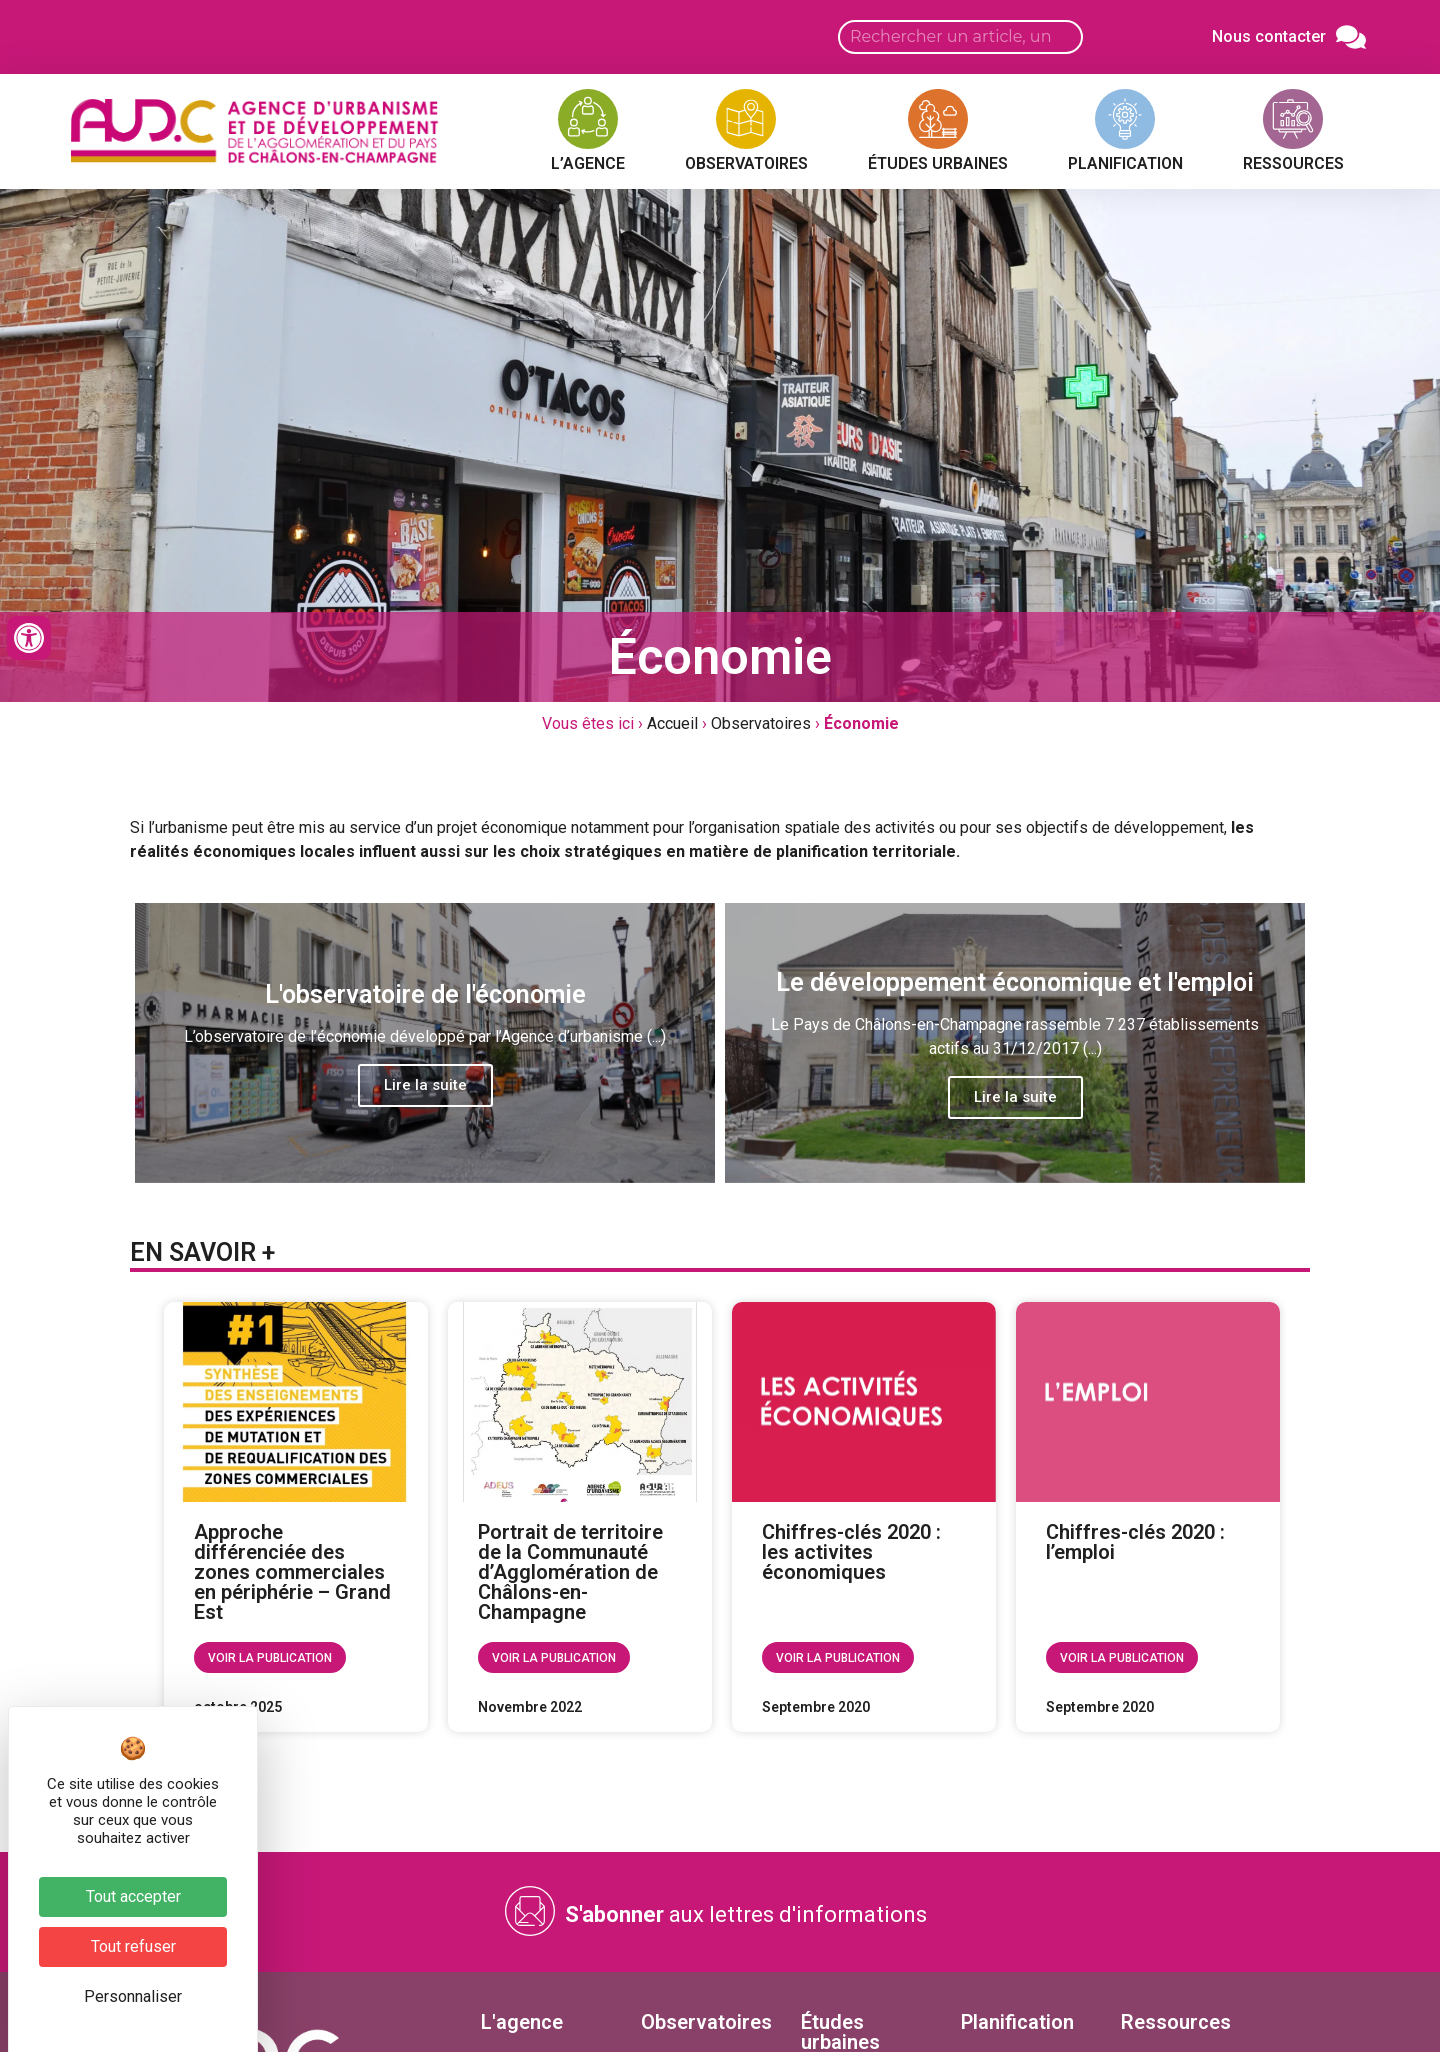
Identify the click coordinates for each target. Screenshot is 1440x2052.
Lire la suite (425, 1085)
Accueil (672, 723)
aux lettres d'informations (746, 1914)
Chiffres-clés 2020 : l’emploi (1135, 1542)
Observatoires (761, 723)
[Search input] (960, 37)
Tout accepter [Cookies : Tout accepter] (133, 1896)
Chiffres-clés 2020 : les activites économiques (851, 1552)
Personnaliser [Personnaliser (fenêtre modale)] (133, 1996)
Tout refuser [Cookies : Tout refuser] (133, 1946)
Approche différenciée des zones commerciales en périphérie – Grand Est (292, 1572)
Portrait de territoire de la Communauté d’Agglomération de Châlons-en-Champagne (570, 1572)
